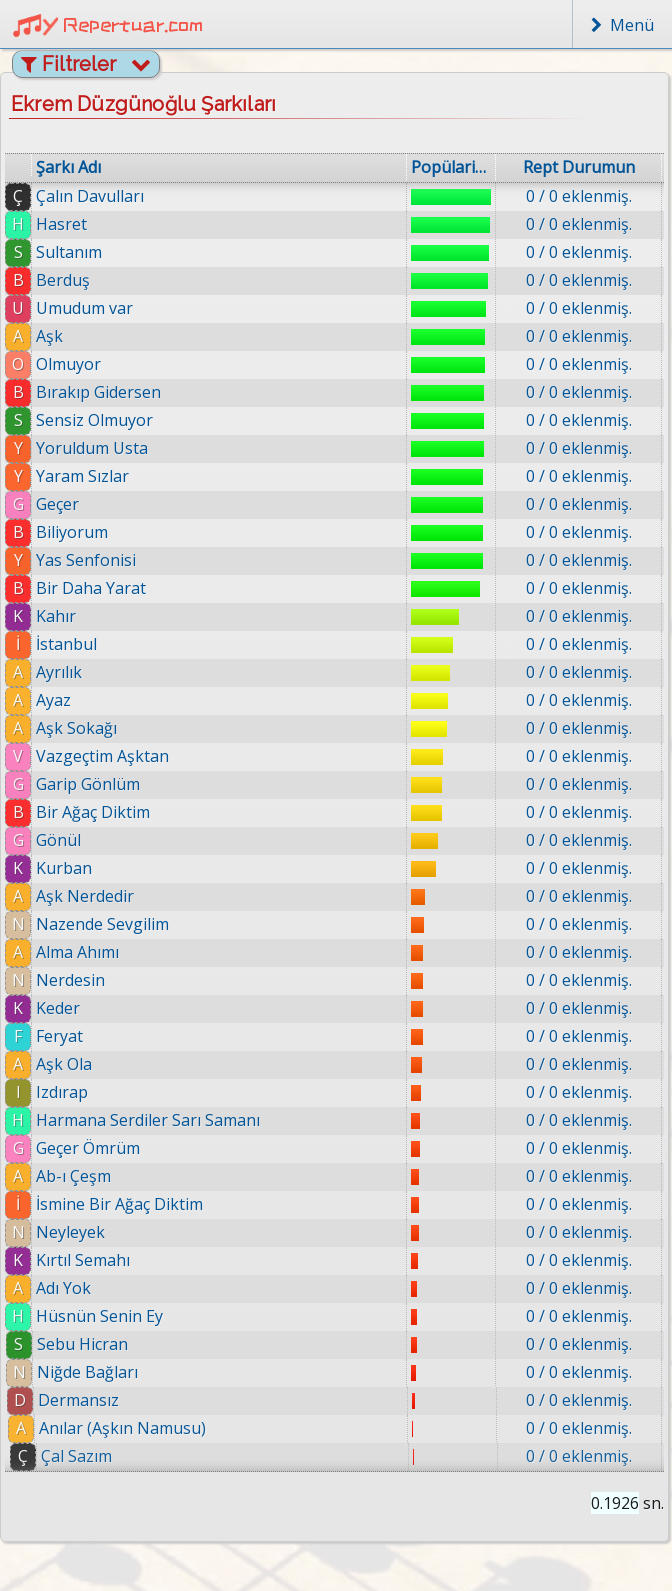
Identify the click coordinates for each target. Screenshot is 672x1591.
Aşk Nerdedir (85, 896)
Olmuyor (68, 364)
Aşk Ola (68, 1064)
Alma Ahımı (77, 952)
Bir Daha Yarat (91, 588)
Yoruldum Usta (92, 448)
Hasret (61, 224)
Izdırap (66, 1092)
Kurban (64, 868)
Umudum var (84, 308)
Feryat (62, 1036)
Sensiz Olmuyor (94, 420)
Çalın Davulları (90, 196)
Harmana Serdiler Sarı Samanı (153, 1120)
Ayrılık (59, 672)
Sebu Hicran (100, 1344)
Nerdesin (70, 980)
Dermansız (98, 1400)
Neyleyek (81, 1232)
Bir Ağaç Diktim (93, 812)
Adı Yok (77, 1288)
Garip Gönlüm (88, 784)
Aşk (49, 336)
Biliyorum (72, 532)
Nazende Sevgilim (102, 924)
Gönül (58, 840)
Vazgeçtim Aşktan (102, 756)
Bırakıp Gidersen (98, 392)
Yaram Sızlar (82, 476)
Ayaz (53, 700)
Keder (59, 1008)
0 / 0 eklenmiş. (579, 196)
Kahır (56, 616)
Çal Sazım (99, 1456)
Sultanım (69, 252)
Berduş (63, 280)
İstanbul (66, 644)
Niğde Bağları (106, 1372)
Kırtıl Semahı (95, 1260)
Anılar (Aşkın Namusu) (143, 1428)
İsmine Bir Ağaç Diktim (128, 1204)
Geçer (57, 504)
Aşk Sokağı (76, 728)
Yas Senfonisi (86, 560)
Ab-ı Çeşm (81, 1176)
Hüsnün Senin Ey (114, 1316)
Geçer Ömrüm (94, 1148)
